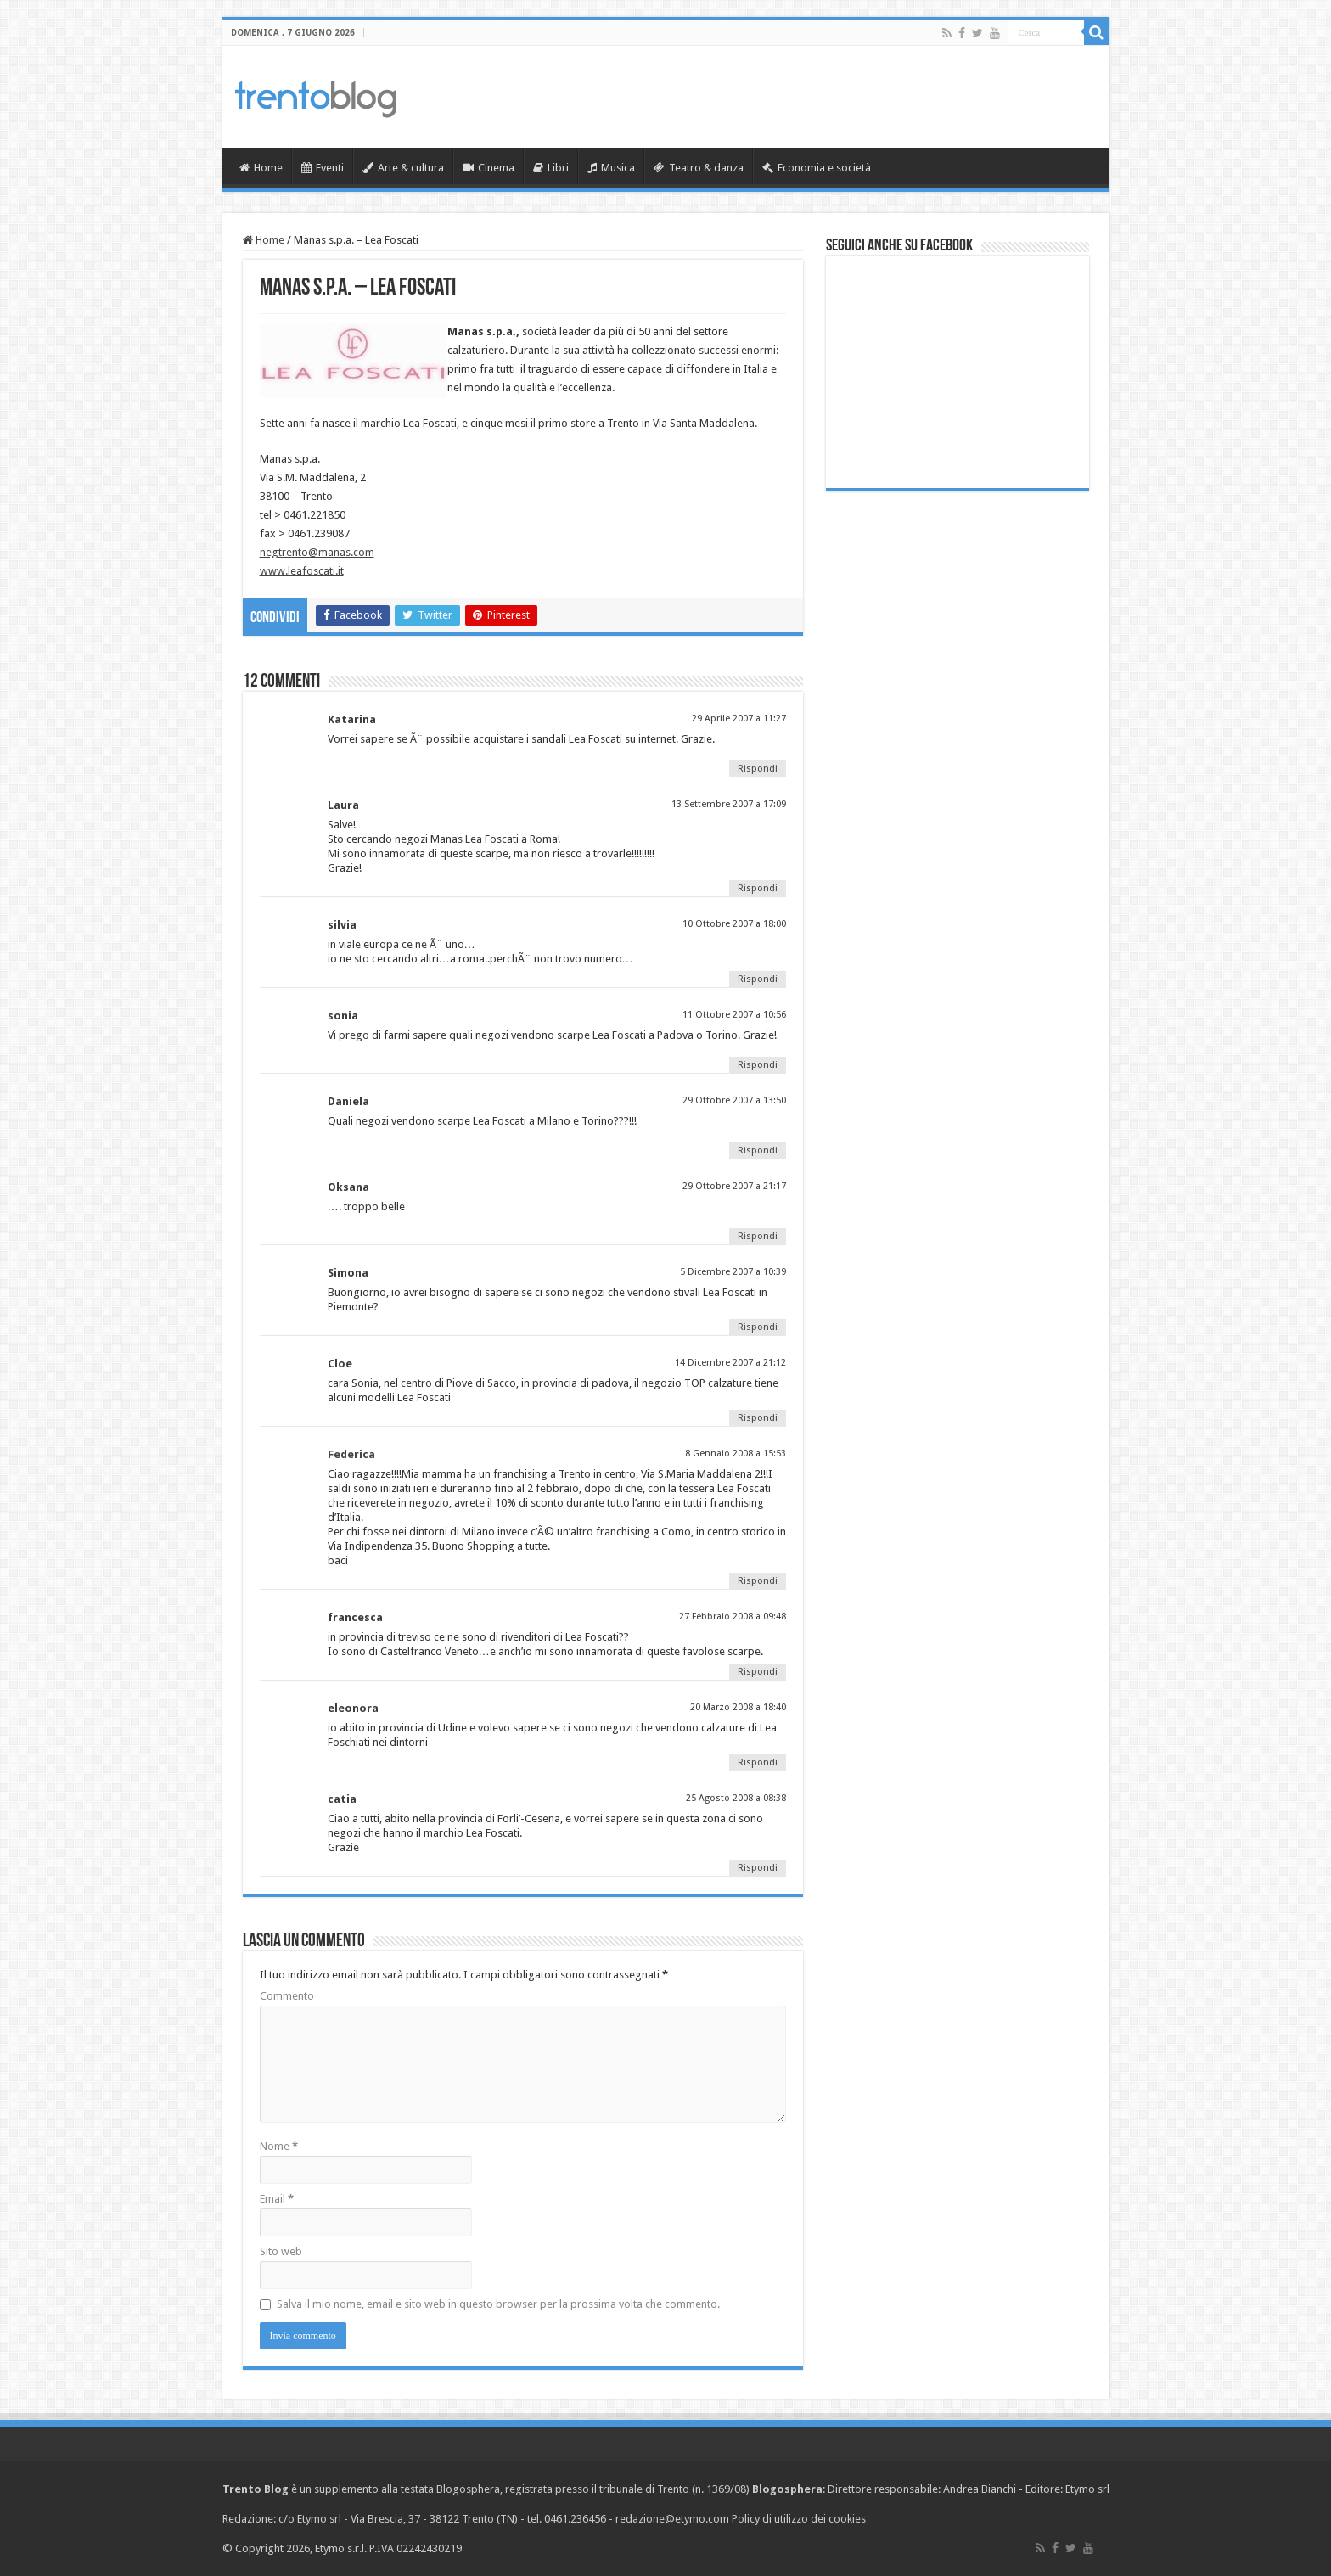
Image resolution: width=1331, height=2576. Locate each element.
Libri (551, 167)
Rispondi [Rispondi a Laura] (758, 888)
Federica (351, 1454)
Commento (287, 1996)
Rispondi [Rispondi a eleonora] (758, 1762)
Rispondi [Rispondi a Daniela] (758, 1150)
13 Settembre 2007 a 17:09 (728, 804)
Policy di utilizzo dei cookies (799, 2518)
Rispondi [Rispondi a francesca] (758, 1671)
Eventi (322, 167)
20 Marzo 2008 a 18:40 (738, 1707)
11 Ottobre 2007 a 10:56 (734, 1014)
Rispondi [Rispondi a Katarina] (758, 768)
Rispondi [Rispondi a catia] (758, 1867)
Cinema (488, 167)
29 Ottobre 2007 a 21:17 (734, 1186)
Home (261, 167)
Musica (611, 167)
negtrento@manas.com (317, 552)
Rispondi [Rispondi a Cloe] (758, 1417)
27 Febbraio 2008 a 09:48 (732, 1616)
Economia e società (816, 167)
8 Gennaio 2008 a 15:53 (735, 1453)
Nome (279, 2146)
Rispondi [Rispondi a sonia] (758, 1064)
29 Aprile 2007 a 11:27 (739, 718)
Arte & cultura (403, 167)
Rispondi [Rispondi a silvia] (758, 979)
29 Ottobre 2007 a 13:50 (734, 1100)
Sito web (281, 2251)
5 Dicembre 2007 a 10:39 (733, 1271)
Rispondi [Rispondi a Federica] (758, 1580)
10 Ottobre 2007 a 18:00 (734, 923)
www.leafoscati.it (302, 570)
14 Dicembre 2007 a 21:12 (730, 1362)
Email (277, 2198)
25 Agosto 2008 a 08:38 (736, 1798)
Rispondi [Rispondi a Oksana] (758, 1236)
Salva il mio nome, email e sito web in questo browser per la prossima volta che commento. (498, 2304)
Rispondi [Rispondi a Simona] (758, 1327)
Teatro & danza (699, 167)
